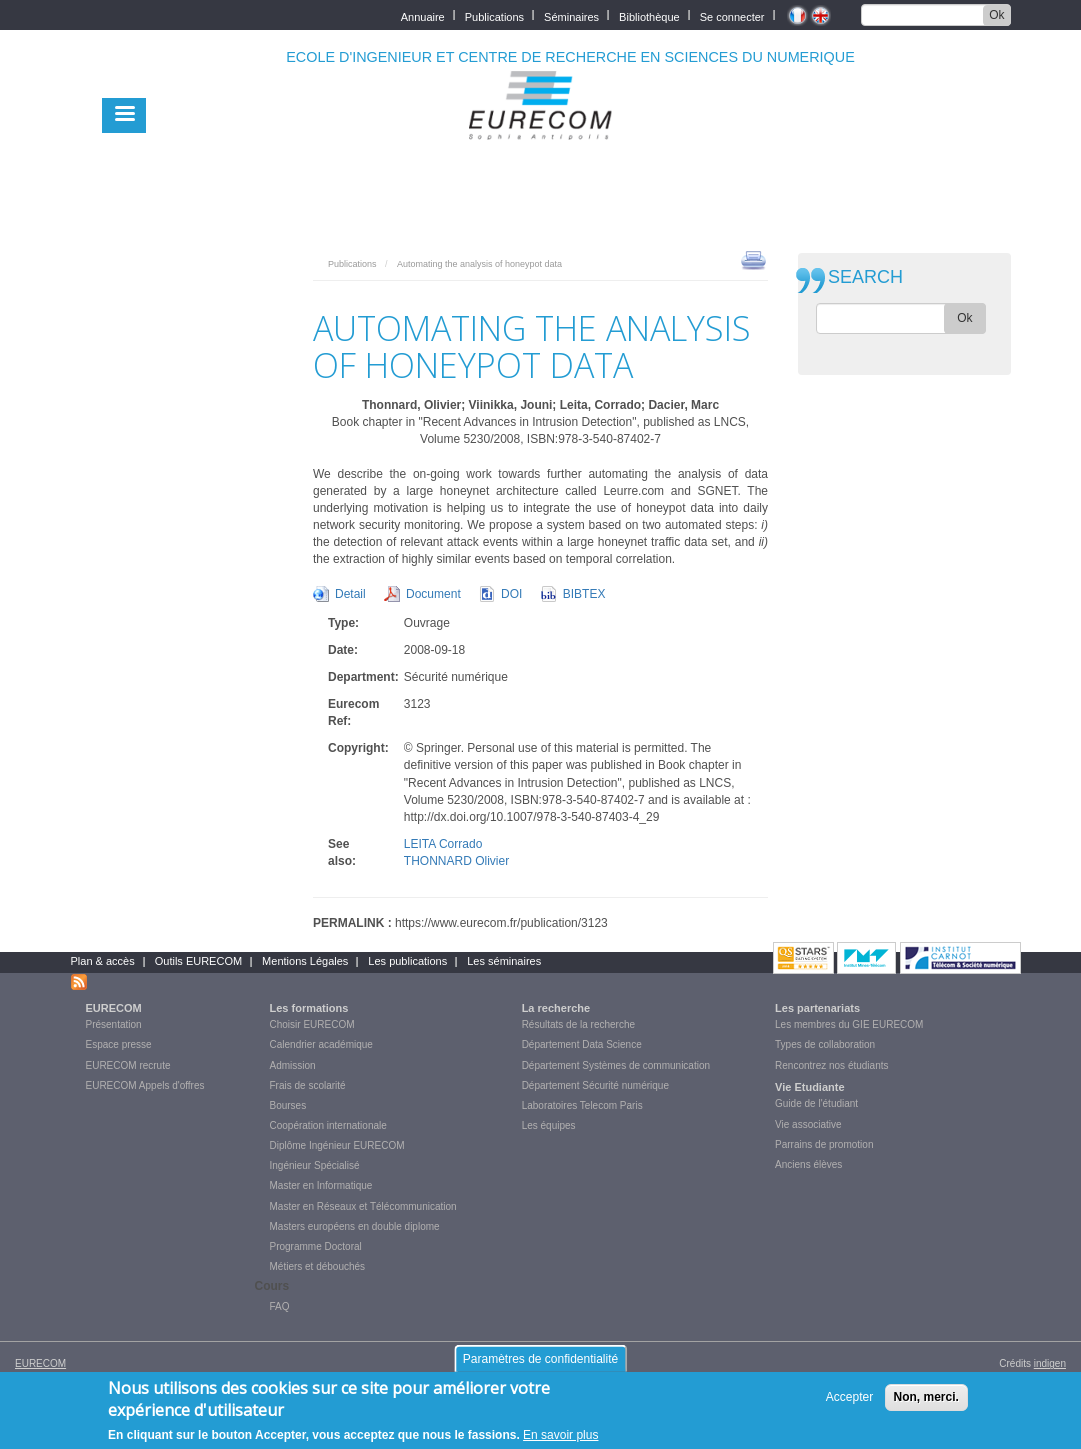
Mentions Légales (305, 961)
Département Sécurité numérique (595, 1085)
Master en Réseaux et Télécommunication (363, 1206)
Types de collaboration (825, 1044)
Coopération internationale (328, 1125)
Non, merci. (926, 1402)
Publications (494, 15)
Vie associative (808, 1124)
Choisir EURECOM (312, 1024)
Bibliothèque (649, 15)
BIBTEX (584, 594)
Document (433, 594)
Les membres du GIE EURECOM (849, 1024)
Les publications (407, 961)
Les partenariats (817, 1008)
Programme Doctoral (316, 1246)
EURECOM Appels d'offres (145, 1085)
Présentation (114, 1024)
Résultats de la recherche (578, 1024)
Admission (293, 1065)
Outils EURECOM (198, 961)
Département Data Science (582, 1044)
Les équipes (549, 1125)
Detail (350, 594)
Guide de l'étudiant (816, 1103)
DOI (511, 594)
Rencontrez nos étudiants (831, 1065)
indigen (1050, 1363)
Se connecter (732, 15)
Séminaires (571, 15)
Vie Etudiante (809, 1087)
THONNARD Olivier (456, 861)
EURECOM (114, 1008)
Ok (996, 15)
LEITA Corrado (443, 844)
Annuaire (423, 15)
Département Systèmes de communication (616, 1065)
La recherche (556, 1008)
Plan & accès (103, 961)
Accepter (849, 1402)
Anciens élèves (808, 1164)
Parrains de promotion (824, 1144)
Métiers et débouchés (318, 1266)
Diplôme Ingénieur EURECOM (337, 1145)
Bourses (288, 1105)
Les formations (309, 1008)
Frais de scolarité (308, 1085)
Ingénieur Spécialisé (315, 1165)
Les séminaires (504, 961)
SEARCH (865, 277)
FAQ (280, 1306)
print (753, 259)
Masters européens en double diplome (355, 1226)
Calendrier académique (321, 1044)
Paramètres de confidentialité (540, 1364)
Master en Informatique (321, 1185)
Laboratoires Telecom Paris (582, 1105)
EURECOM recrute (128, 1065)
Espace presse (119, 1044)
